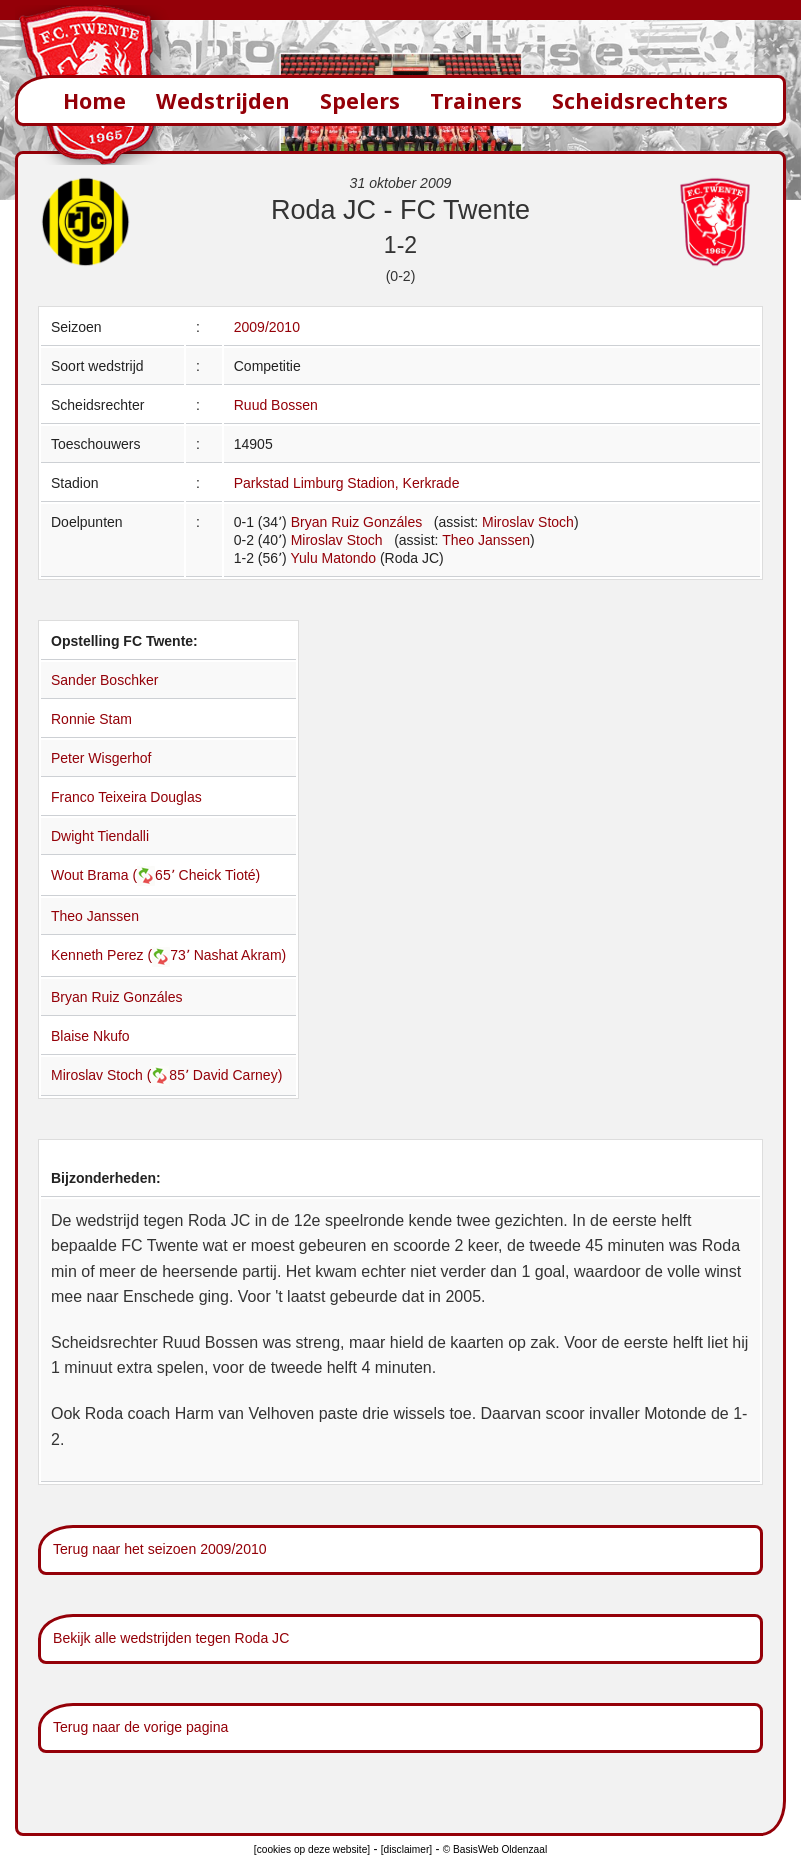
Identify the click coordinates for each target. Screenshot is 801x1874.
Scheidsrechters (640, 100)
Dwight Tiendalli (100, 836)
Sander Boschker (104, 680)
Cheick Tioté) (220, 875)
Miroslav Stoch (528, 522)
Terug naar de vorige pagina (140, 1727)
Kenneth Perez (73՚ (122, 955)
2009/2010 (267, 327)
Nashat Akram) (240, 955)
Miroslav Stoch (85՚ (122, 1075)
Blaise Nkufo (90, 1036)
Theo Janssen (486, 540)
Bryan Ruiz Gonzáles (357, 522)
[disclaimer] (406, 1849)
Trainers (476, 100)
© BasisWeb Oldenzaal (495, 1849)
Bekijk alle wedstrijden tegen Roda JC (171, 1638)
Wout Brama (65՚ (115, 875)
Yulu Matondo (333, 558)
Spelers (360, 100)
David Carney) (237, 1075)
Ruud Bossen (276, 405)
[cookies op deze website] (312, 1849)
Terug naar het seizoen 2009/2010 (160, 1549)
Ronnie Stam (91, 719)
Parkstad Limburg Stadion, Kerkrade (347, 483)
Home (94, 100)
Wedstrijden (223, 100)
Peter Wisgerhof (101, 758)
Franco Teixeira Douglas (126, 797)
